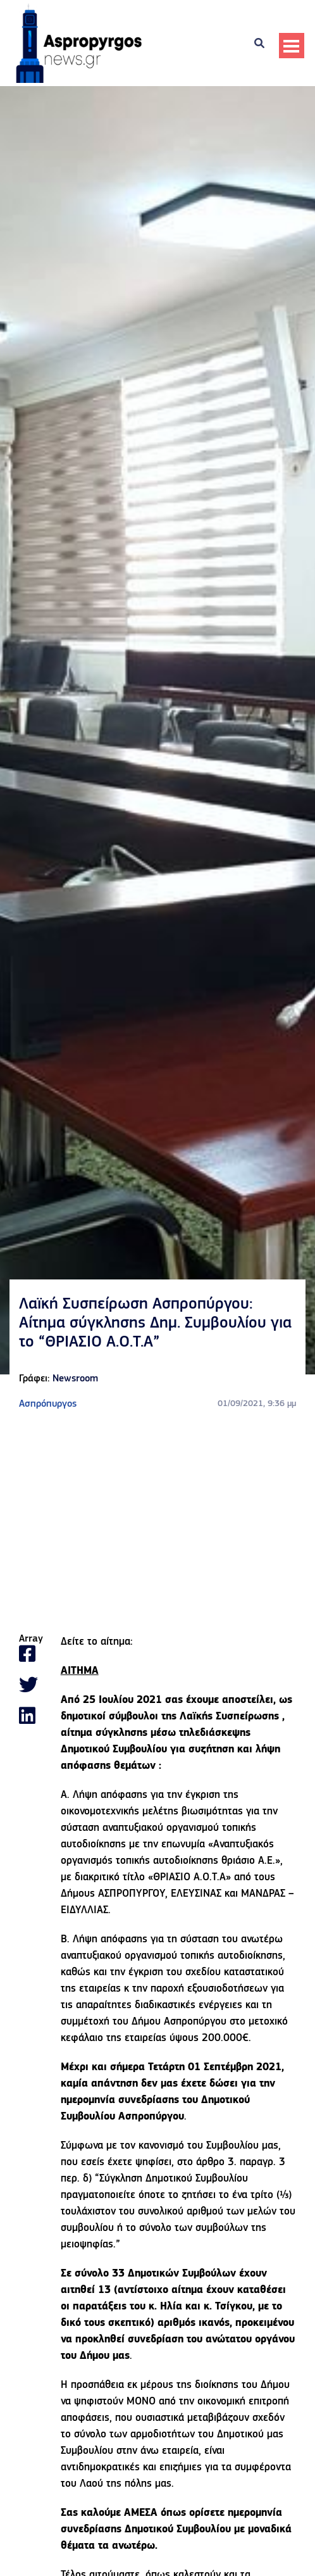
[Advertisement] (157, 1522)
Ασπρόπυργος (48, 1404)
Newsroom (75, 1379)
